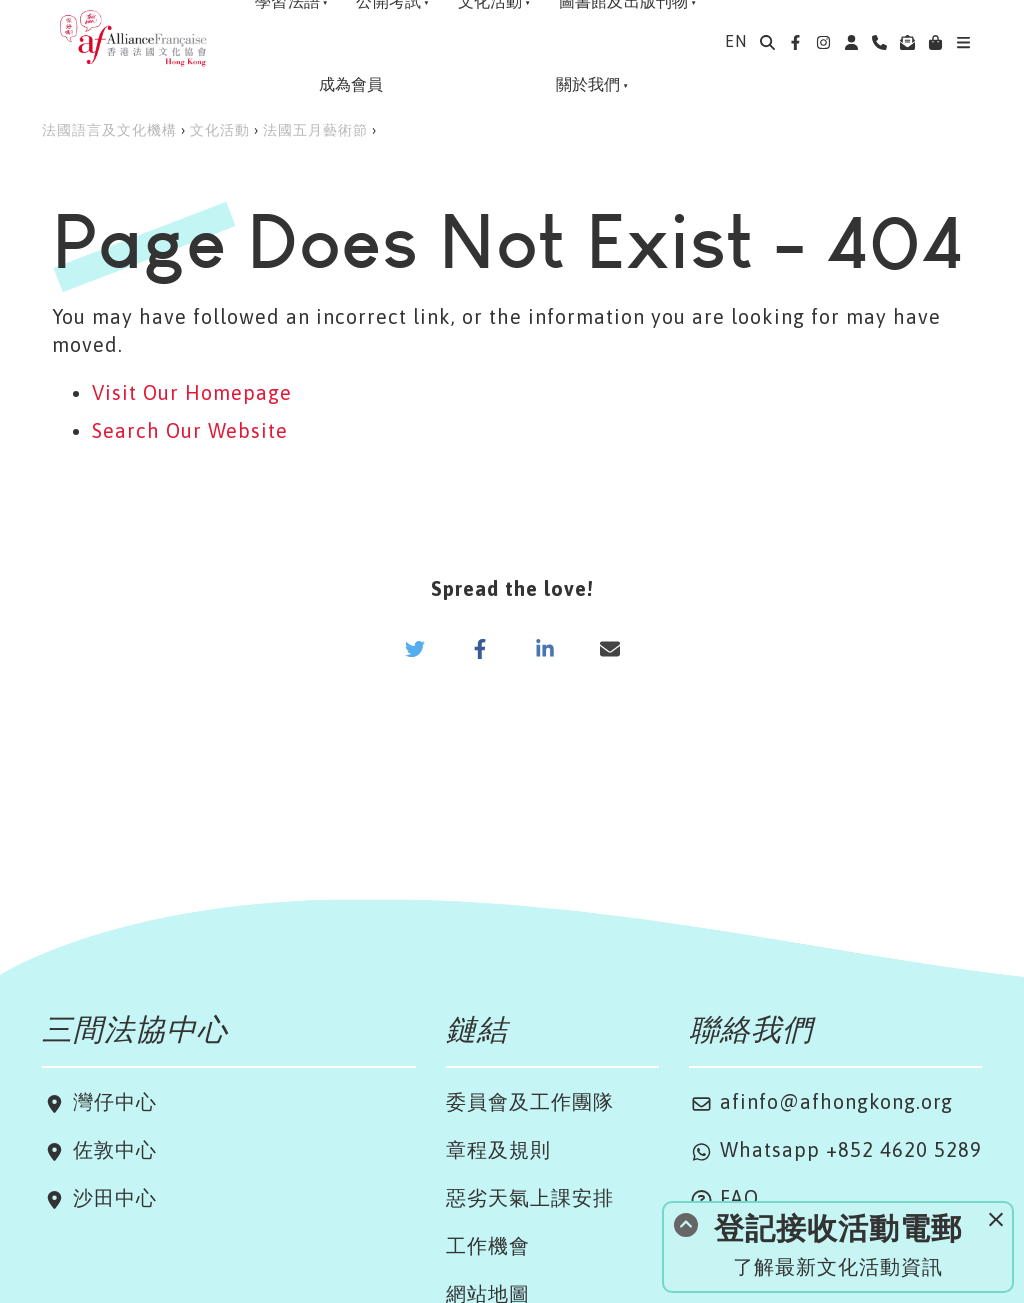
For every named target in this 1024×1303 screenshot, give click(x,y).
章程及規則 (498, 1149)
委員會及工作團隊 (530, 1101)
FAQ (724, 1197)
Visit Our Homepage (192, 392)
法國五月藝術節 (315, 130)
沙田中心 (112, 1197)
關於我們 (587, 84)
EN (736, 41)
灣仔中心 (112, 1101)
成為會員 (346, 84)
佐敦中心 (112, 1149)
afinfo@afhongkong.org (821, 1101)
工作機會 (488, 1245)
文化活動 (220, 130)
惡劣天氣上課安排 (530, 1197)
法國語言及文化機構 (109, 130)
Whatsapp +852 (784, 1149)
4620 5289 (931, 1149)
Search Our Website (190, 430)
